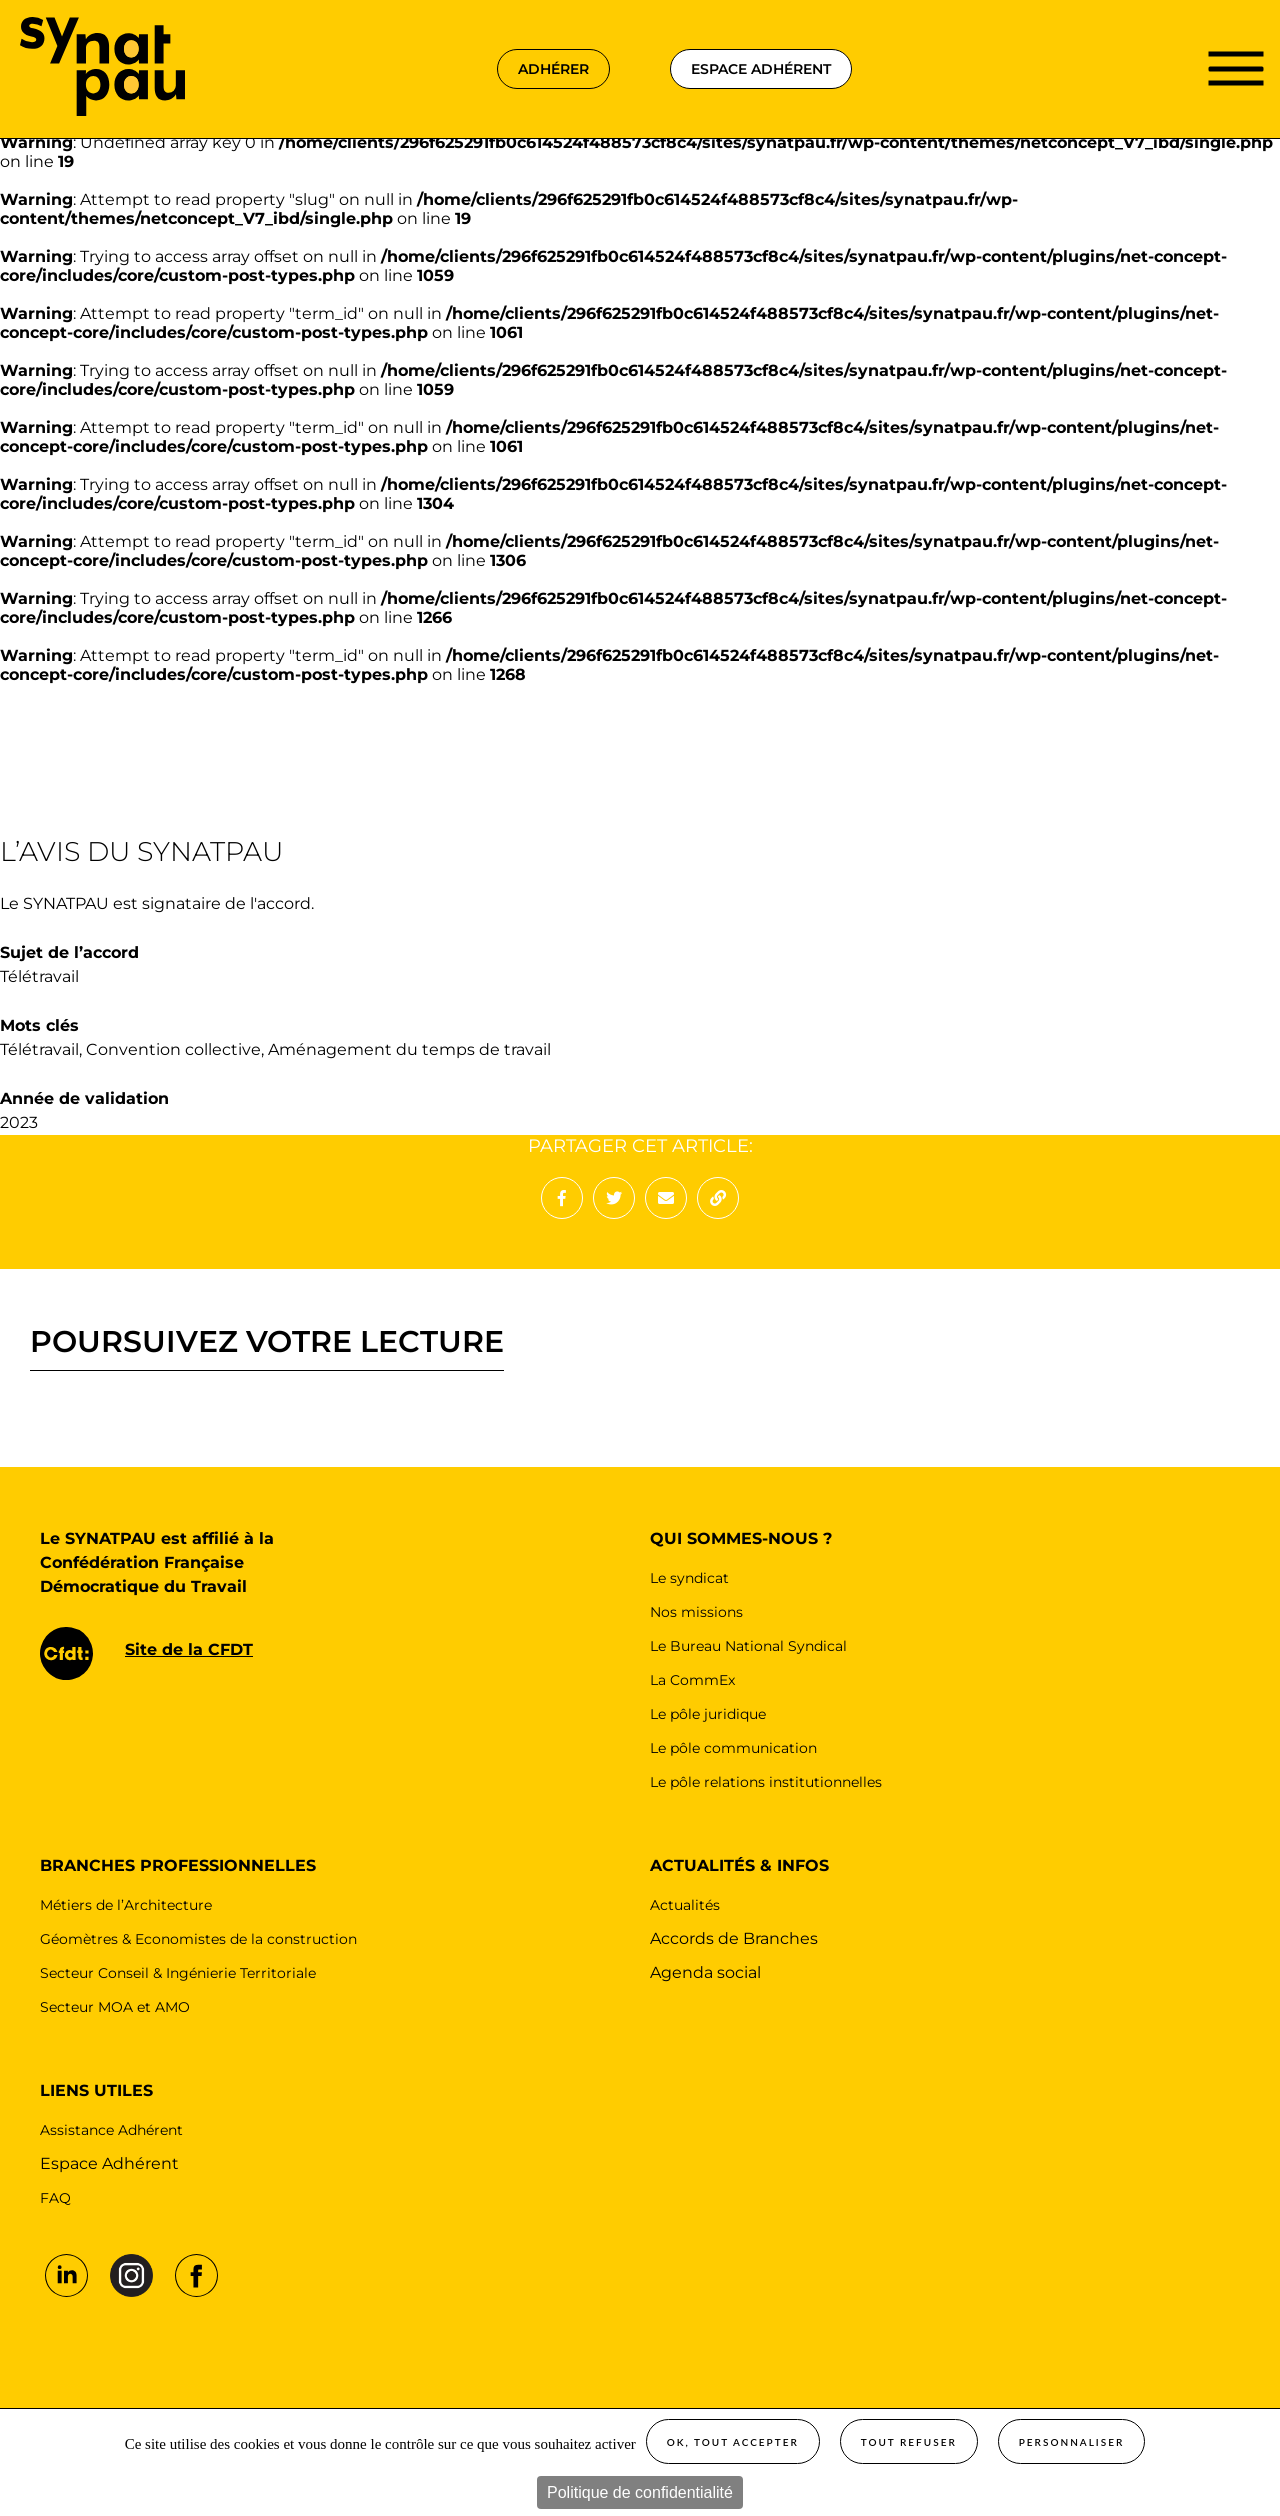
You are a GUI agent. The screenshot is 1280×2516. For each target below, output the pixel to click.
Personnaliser (1072, 2442)
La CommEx (692, 1680)
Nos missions (696, 1612)
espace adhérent (761, 69)
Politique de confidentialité (640, 2492)
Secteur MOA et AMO (115, 2007)
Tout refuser (909, 2442)
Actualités (685, 1905)
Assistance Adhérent (111, 2130)
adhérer (553, 69)
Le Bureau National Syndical (748, 1646)
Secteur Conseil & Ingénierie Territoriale (178, 1973)
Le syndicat (689, 1578)
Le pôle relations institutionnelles (766, 1782)
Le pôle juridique (708, 1714)
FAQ (55, 2198)
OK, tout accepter (733, 2442)
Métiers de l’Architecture (126, 1905)
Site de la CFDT (189, 1649)
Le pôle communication (733, 1748)
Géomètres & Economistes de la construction (198, 1939)
